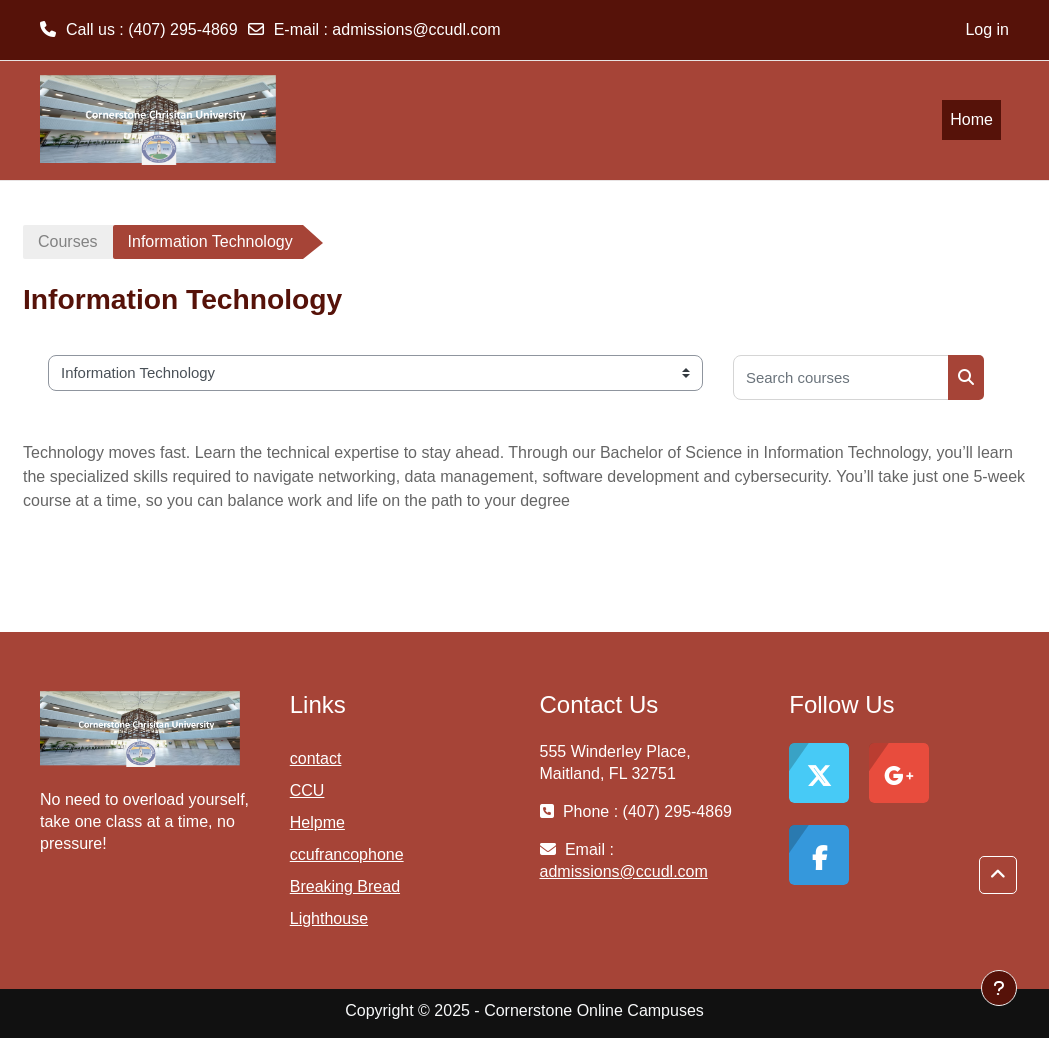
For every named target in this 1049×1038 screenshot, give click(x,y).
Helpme (317, 822)
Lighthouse (329, 918)
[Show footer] (999, 988)
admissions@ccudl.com (416, 29)
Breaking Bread (345, 886)
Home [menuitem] (971, 119)
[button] (998, 875)
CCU (307, 790)
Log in (987, 29)
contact (316, 758)
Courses (68, 241)
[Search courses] (841, 377)
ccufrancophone (347, 854)
